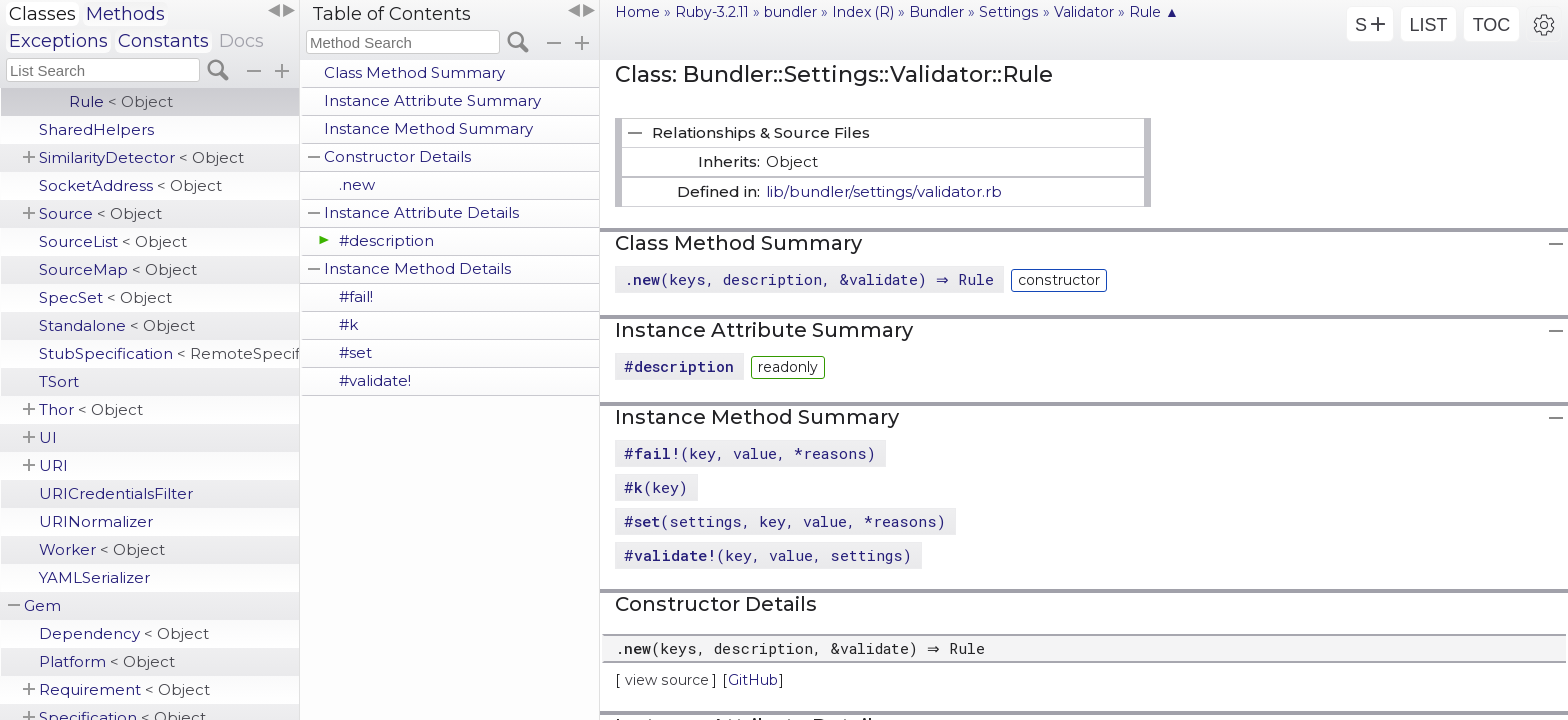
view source (667, 680)
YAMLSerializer (94, 577)
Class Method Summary (414, 72)
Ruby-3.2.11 (712, 12)
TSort (59, 381)
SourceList (113, 241)
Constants (163, 41)
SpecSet (105, 297)
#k (348, 324)
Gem (42, 605)
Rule (121, 101)
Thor (91, 409)
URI (53, 465)
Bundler (936, 12)
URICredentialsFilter (116, 493)
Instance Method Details (417, 268)
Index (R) (863, 12)
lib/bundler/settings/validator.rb (884, 191)
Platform (107, 661)
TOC (1492, 25)
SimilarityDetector (141, 157)
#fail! (356, 296)
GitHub (753, 680)
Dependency (124, 633)
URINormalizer (96, 521)
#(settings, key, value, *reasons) (785, 521)
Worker (102, 549)
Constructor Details (397, 156)
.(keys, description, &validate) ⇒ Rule (811, 279)
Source (100, 213)
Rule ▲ (1154, 12)
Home (637, 12)
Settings (1009, 12)
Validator (1084, 12)
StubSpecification (169, 353)
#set (355, 352)
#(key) (656, 487)
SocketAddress (130, 185)
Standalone (117, 325)
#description (386, 240)
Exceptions (58, 41)
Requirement (124, 689)
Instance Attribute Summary (432, 100)
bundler (790, 12)
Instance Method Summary (428, 128)
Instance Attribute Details (421, 212)
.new (357, 184)
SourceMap (118, 269)
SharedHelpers (96, 129)
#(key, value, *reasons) (750, 453)
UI (48, 437)
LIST (1428, 25)
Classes (42, 14)
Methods (125, 14)
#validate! (375, 380)
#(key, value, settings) (768, 555)
